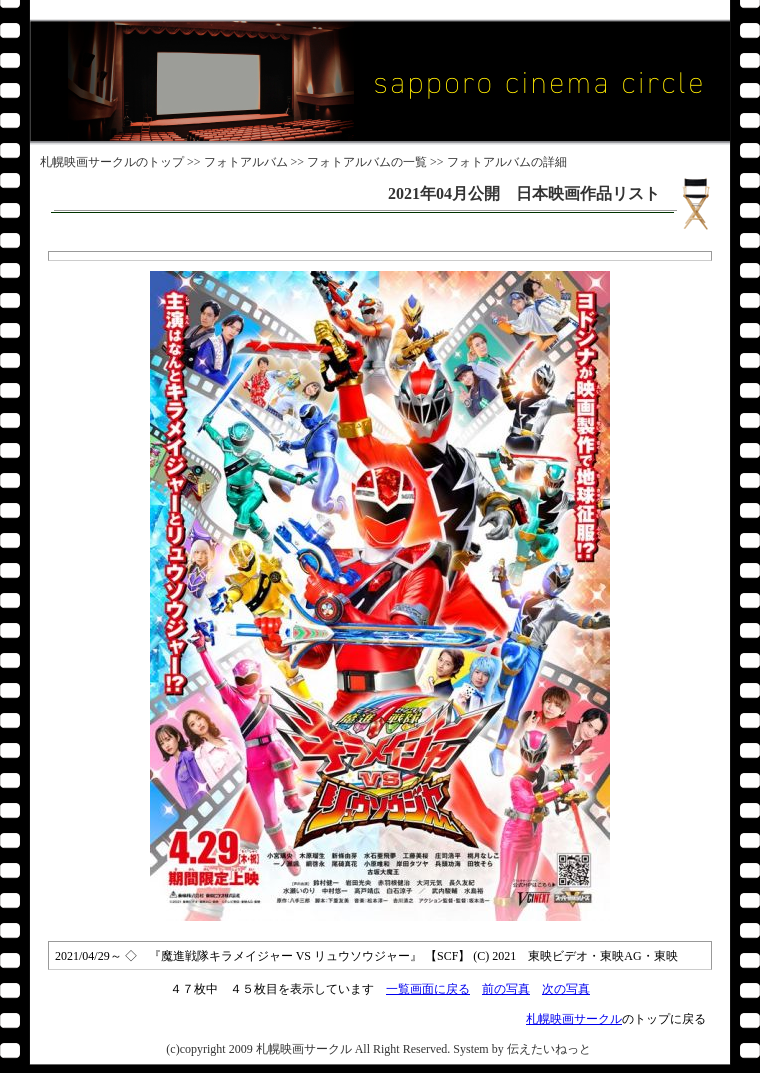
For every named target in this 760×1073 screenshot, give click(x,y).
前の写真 (506, 989)
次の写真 (566, 989)
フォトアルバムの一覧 (367, 162)
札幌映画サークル (88, 162)
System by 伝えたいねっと (521, 1049)
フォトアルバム (246, 162)
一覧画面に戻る (428, 989)
